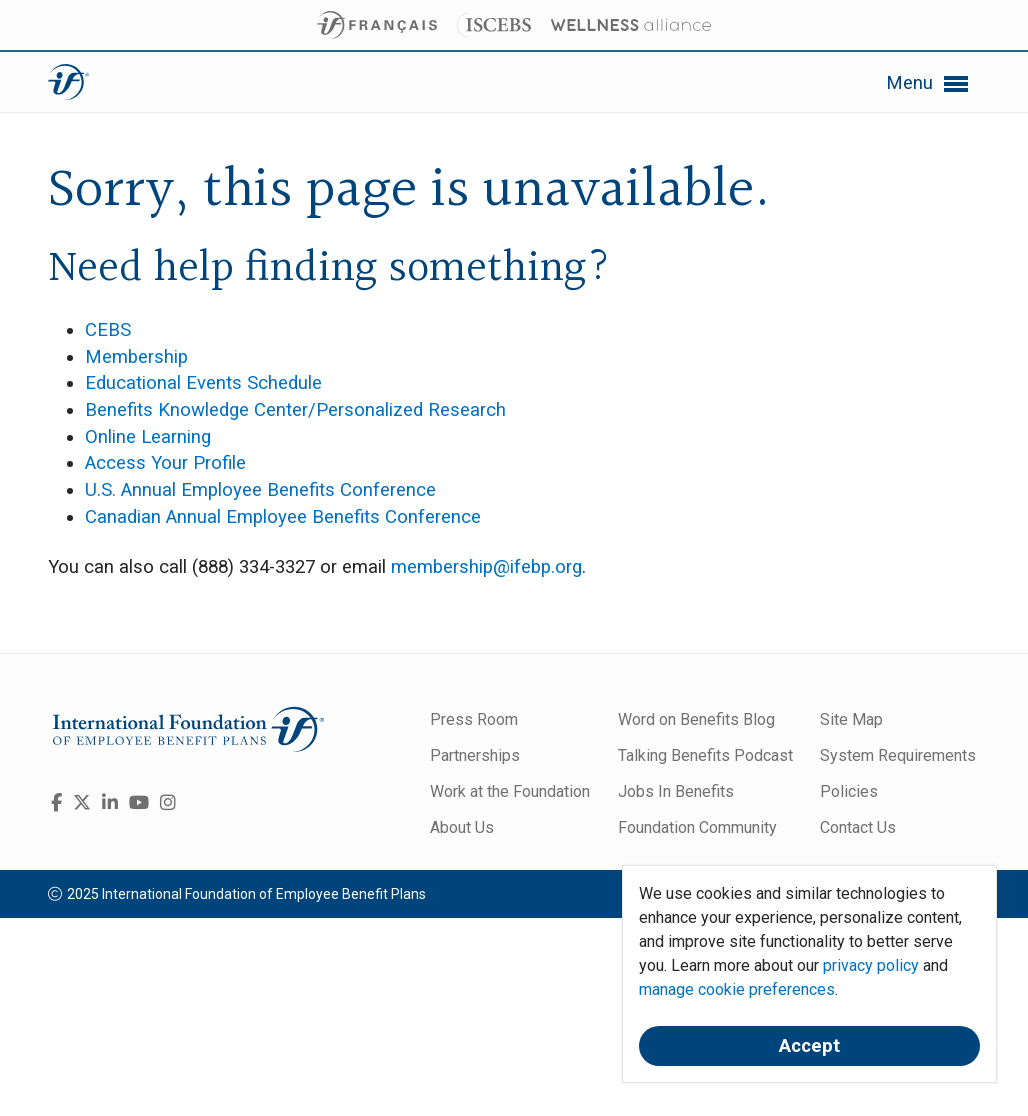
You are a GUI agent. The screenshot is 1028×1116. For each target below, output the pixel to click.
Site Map (851, 719)
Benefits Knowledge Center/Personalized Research (295, 410)
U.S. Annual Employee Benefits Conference (260, 490)
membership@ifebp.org (486, 567)
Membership (136, 357)
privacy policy (871, 965)
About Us (462, 827)
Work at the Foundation (510, 791)
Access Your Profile (165, 463)
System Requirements (898, 755)
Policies (849, 791)
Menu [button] (928, 84)
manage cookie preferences (737, 989)
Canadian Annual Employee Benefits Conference (283, 517)
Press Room (474, 719)
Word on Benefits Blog (696, 719)
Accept (809, 1046)
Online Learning (148, 437)
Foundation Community (697, 827)
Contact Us (858, 827)
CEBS (108, 330)
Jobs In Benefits (676, 791)
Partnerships (475, 755)
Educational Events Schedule (203, 383)
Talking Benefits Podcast (705, 755)
